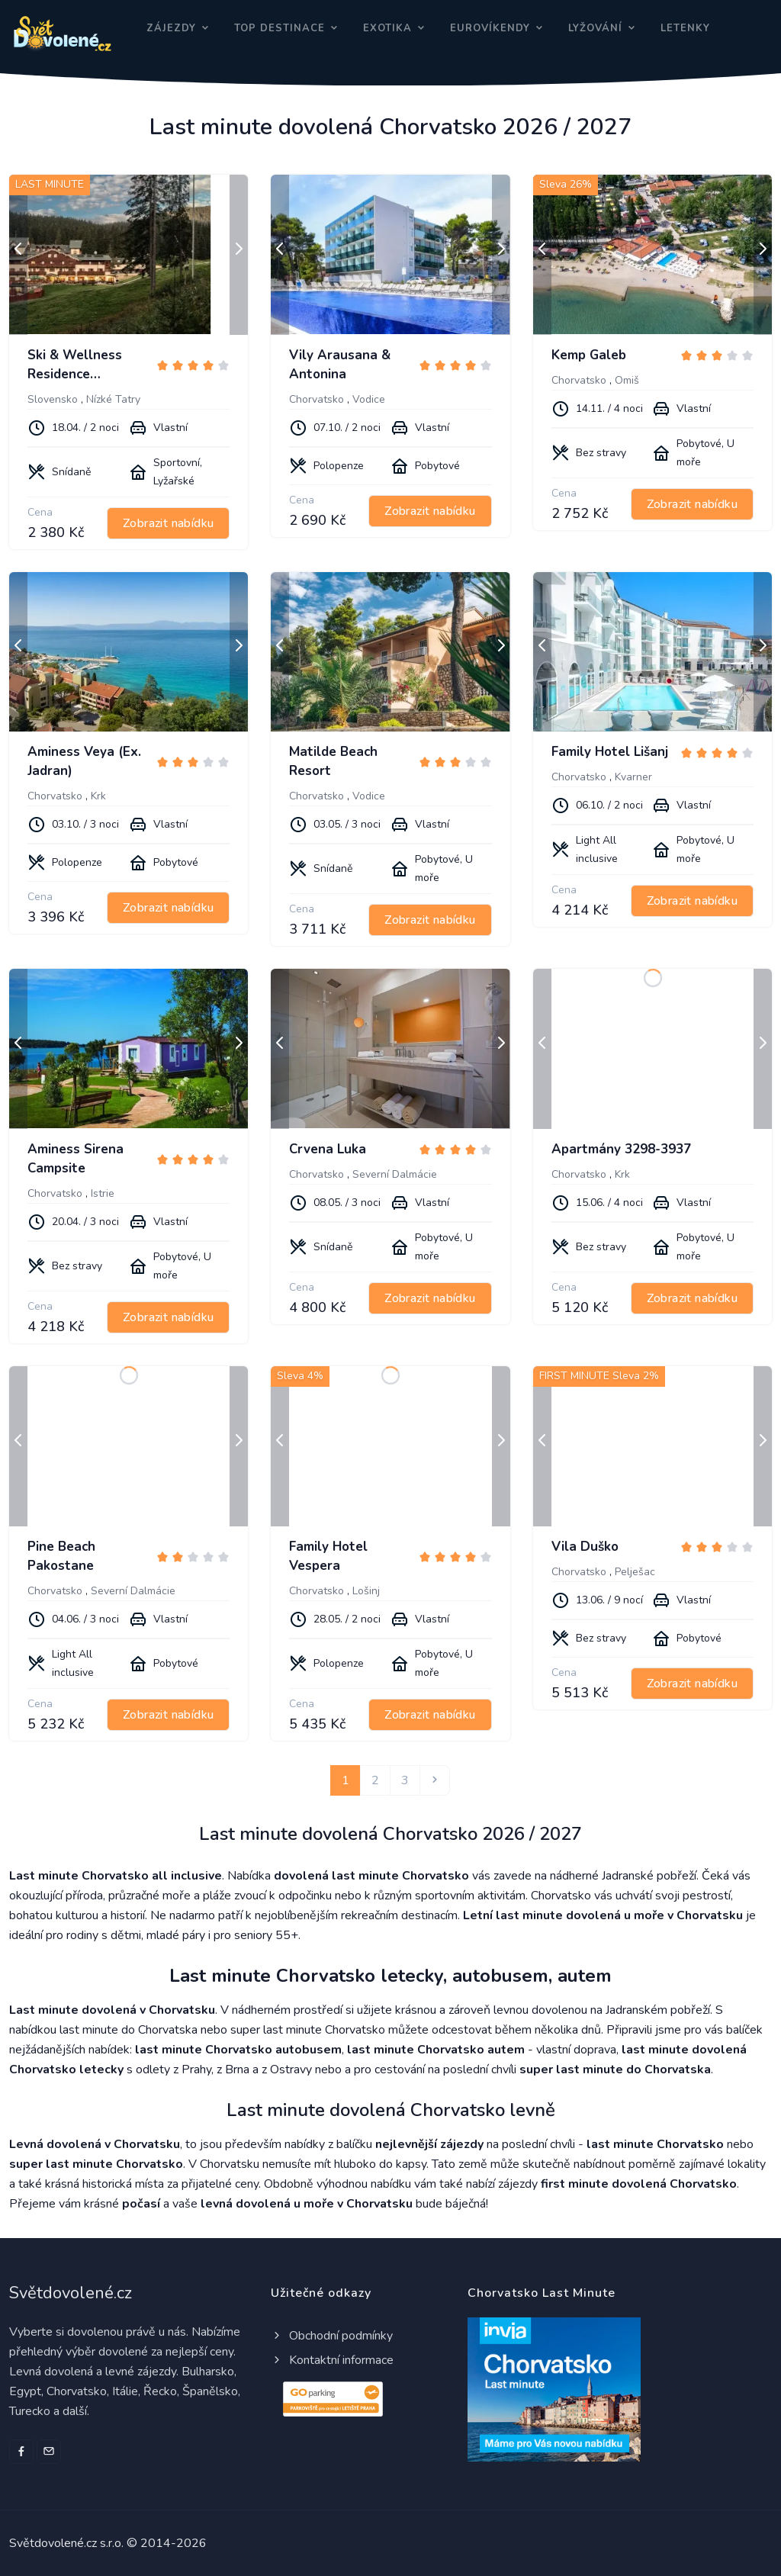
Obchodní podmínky (332, 2335)
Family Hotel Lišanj (609, 752)
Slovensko (52, 399)
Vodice (368, 399)
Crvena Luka (327, 1149)
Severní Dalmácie (394, 1174)
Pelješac (635, 1572)
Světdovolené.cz (70, 2293)
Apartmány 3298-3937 (621, 1149)
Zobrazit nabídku (168, 523)
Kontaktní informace (332, 2360)
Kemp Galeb (588, 355)
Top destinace (279, 28)
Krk (98, 796)
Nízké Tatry (113, 399)
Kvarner (633, 777)
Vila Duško (585, 1546)
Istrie (102, 1193)
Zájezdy (171, 28)
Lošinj (366, 1591)
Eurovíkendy (490, 28)
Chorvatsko (316, 399)
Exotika (387, 28)
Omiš (627, 380)
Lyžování (595, 28)
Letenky (685, 28)
